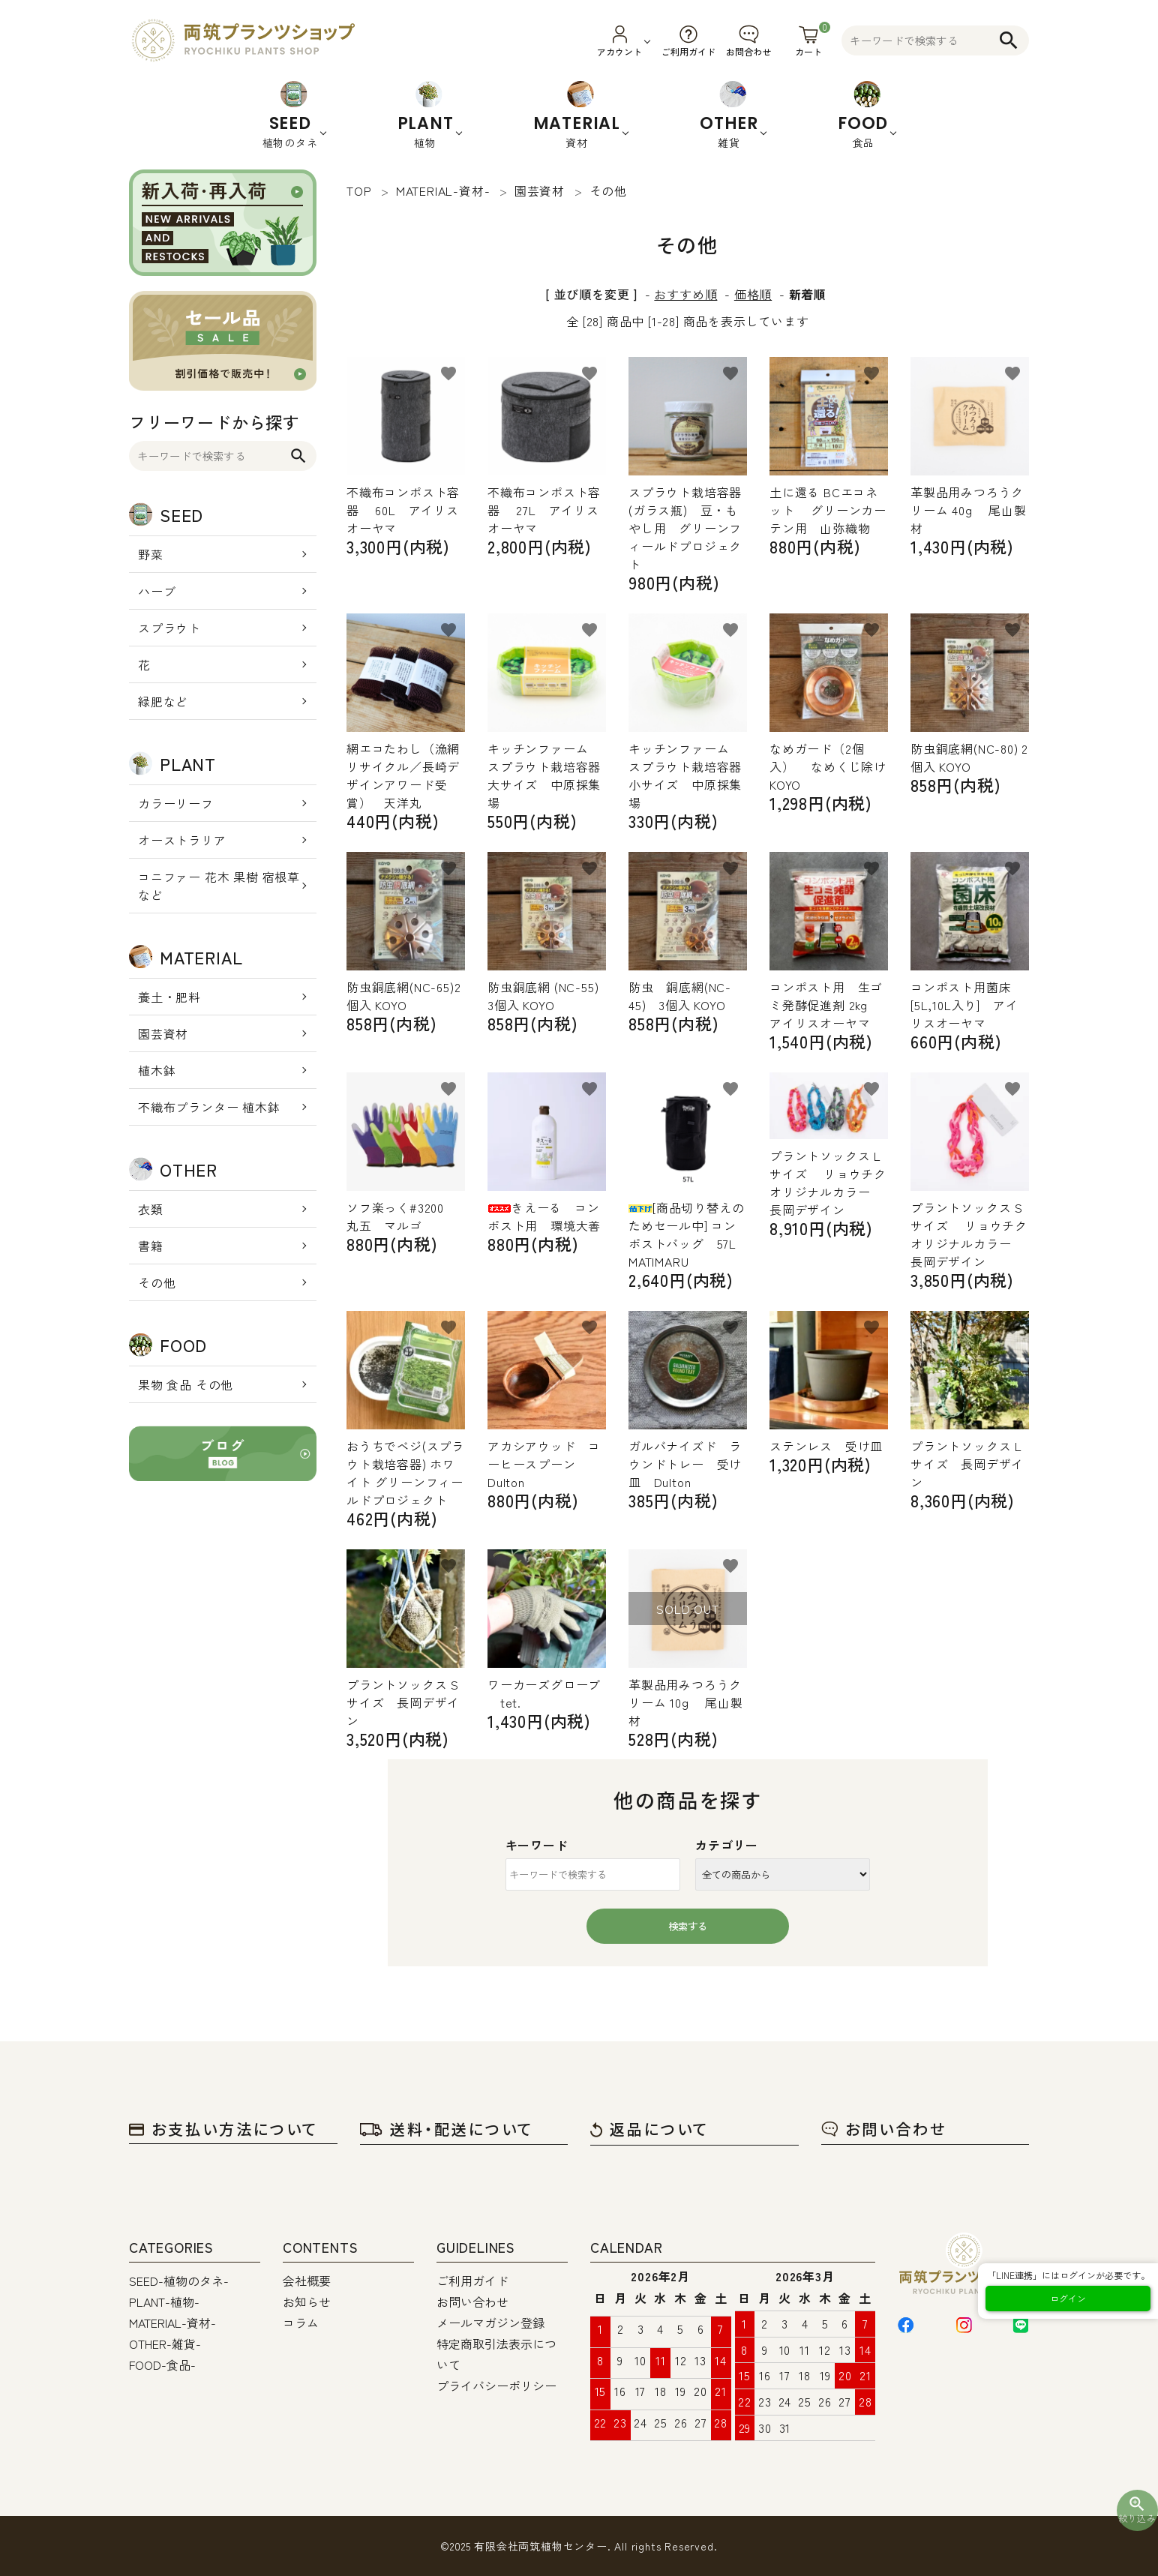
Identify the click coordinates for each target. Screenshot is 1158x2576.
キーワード (537, 1845)
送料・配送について (446, 2129)
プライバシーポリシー (496, 2386)
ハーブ (157, 591)
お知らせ (307, 2302)
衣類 (151, 1209)
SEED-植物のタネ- (179, 2281)
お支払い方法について (223, 2129)
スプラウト (169, 628)
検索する (687, 1926)
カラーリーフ (176, 803)
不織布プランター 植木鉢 (209, 1107)
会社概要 (307, 2281)
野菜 (151, 554)
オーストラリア (182, 840)
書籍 (151, 1246)
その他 (157, 1282)
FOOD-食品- (162, 2365)
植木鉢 (157, 1070)
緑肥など (163, 701)
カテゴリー (726, 1845)
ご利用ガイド (472, 2281)
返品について (649, 2129)
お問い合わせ (883, 2129)
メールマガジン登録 (490, 2323)
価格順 (753, 294)
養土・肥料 (169, 997)
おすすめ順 (685, 294)
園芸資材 (163, 1033)
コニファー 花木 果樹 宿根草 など (219, 886)
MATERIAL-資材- (172, 2323)
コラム (301, 2323)
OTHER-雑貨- (165, 2344)
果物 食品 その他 (185, 1384)
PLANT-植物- (164, 2302)
